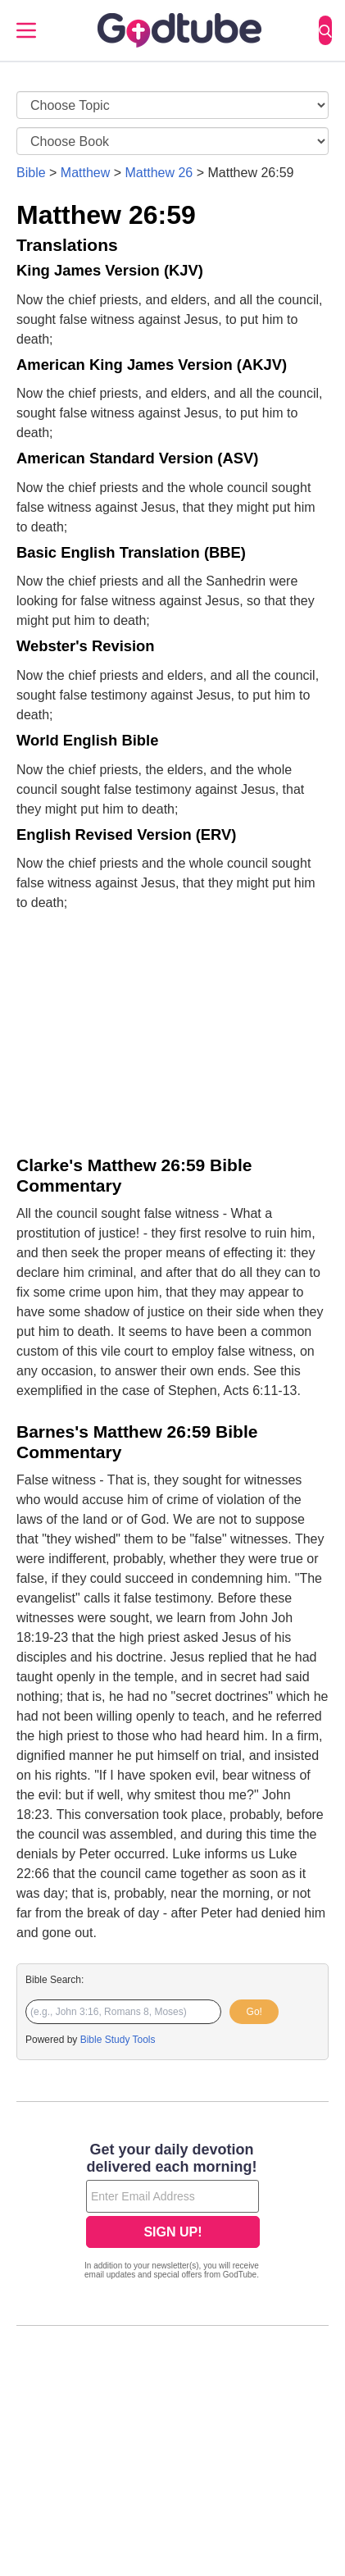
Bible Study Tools (118, 2039)
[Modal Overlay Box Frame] (172, 2213)
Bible (31, 173)
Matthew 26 (159, 173)
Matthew (85, 173)
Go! (254, 2011)
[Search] (325, 30)
